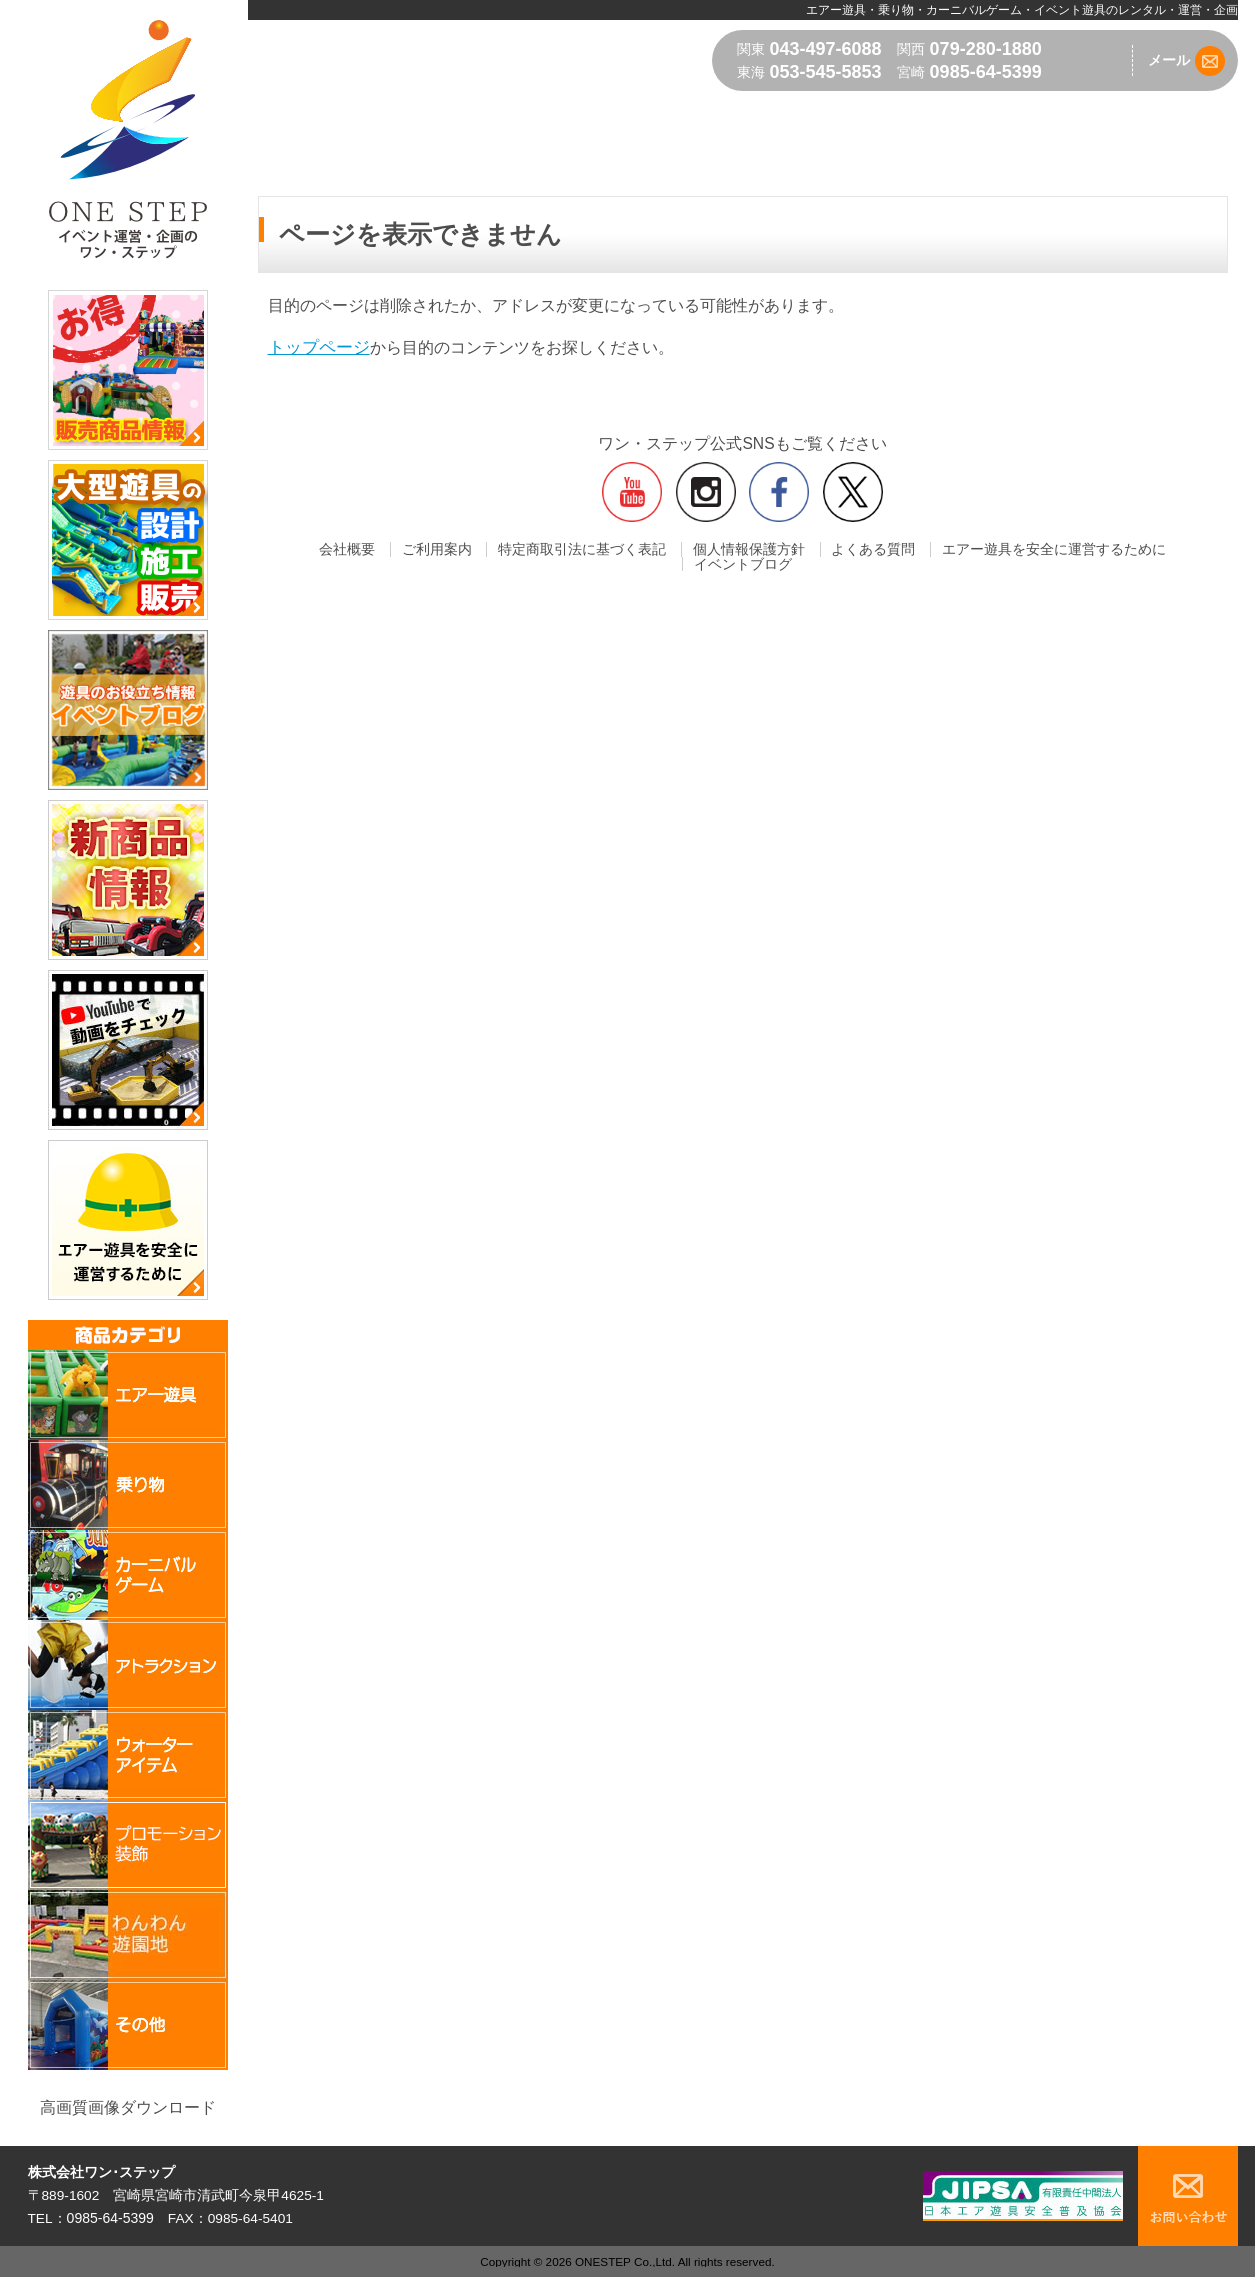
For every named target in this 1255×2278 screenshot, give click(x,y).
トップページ (316, 347)
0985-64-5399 (986, 72)
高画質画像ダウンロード (128, 2107)
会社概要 (320, 550)
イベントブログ (1144, 550)
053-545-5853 (826, 72)
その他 (1131, 115)
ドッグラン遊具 (1040, 115)
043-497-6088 (826, 49)
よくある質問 (799, 550)
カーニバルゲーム (624, 115)
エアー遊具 (359, 115)
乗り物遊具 (737, 115)
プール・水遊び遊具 (480, 115)
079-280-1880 (986, 49)
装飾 (957, 115)
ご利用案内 (398, 550)
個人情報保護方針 (687, 550)
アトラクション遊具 (858, 115)
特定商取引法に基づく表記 (532, 550)
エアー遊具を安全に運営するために (968, 550)
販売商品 (1200, 115)
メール (1186, 61)
